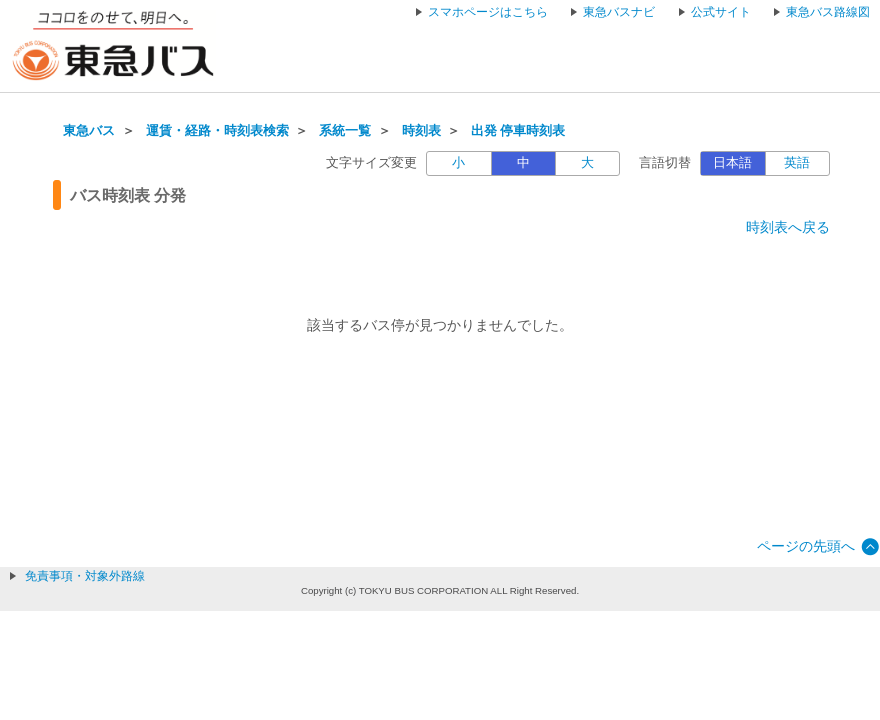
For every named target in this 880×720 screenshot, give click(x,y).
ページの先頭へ (806, 546)
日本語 (732, 163)
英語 (797, 163)
